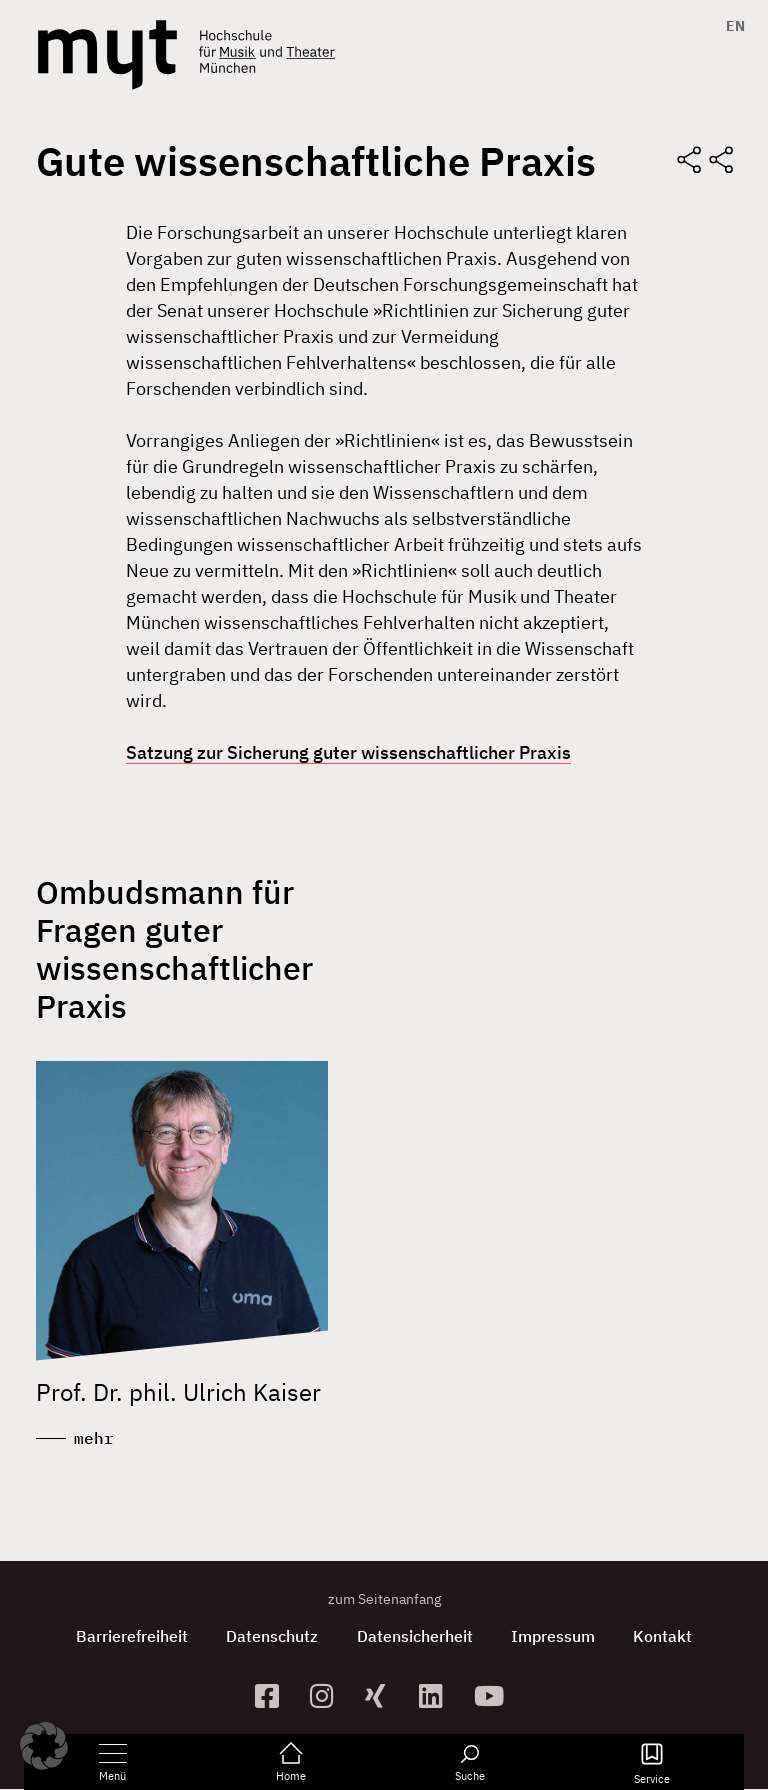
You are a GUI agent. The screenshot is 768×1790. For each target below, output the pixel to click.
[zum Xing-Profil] (384, 1696)
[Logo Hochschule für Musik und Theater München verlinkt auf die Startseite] (107, 55)
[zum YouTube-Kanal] (493, 1696)
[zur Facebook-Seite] (274, 1696)
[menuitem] (730, 26)
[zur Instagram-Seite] (329, 1696)
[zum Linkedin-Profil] (438, 1696)
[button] (44, 1746)
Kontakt (666, 1637)
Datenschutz (271, 1637)
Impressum (555, 1637)
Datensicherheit (415, 1637)
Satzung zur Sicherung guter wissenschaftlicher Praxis (348, 752)
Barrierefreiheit (129, 1637)
